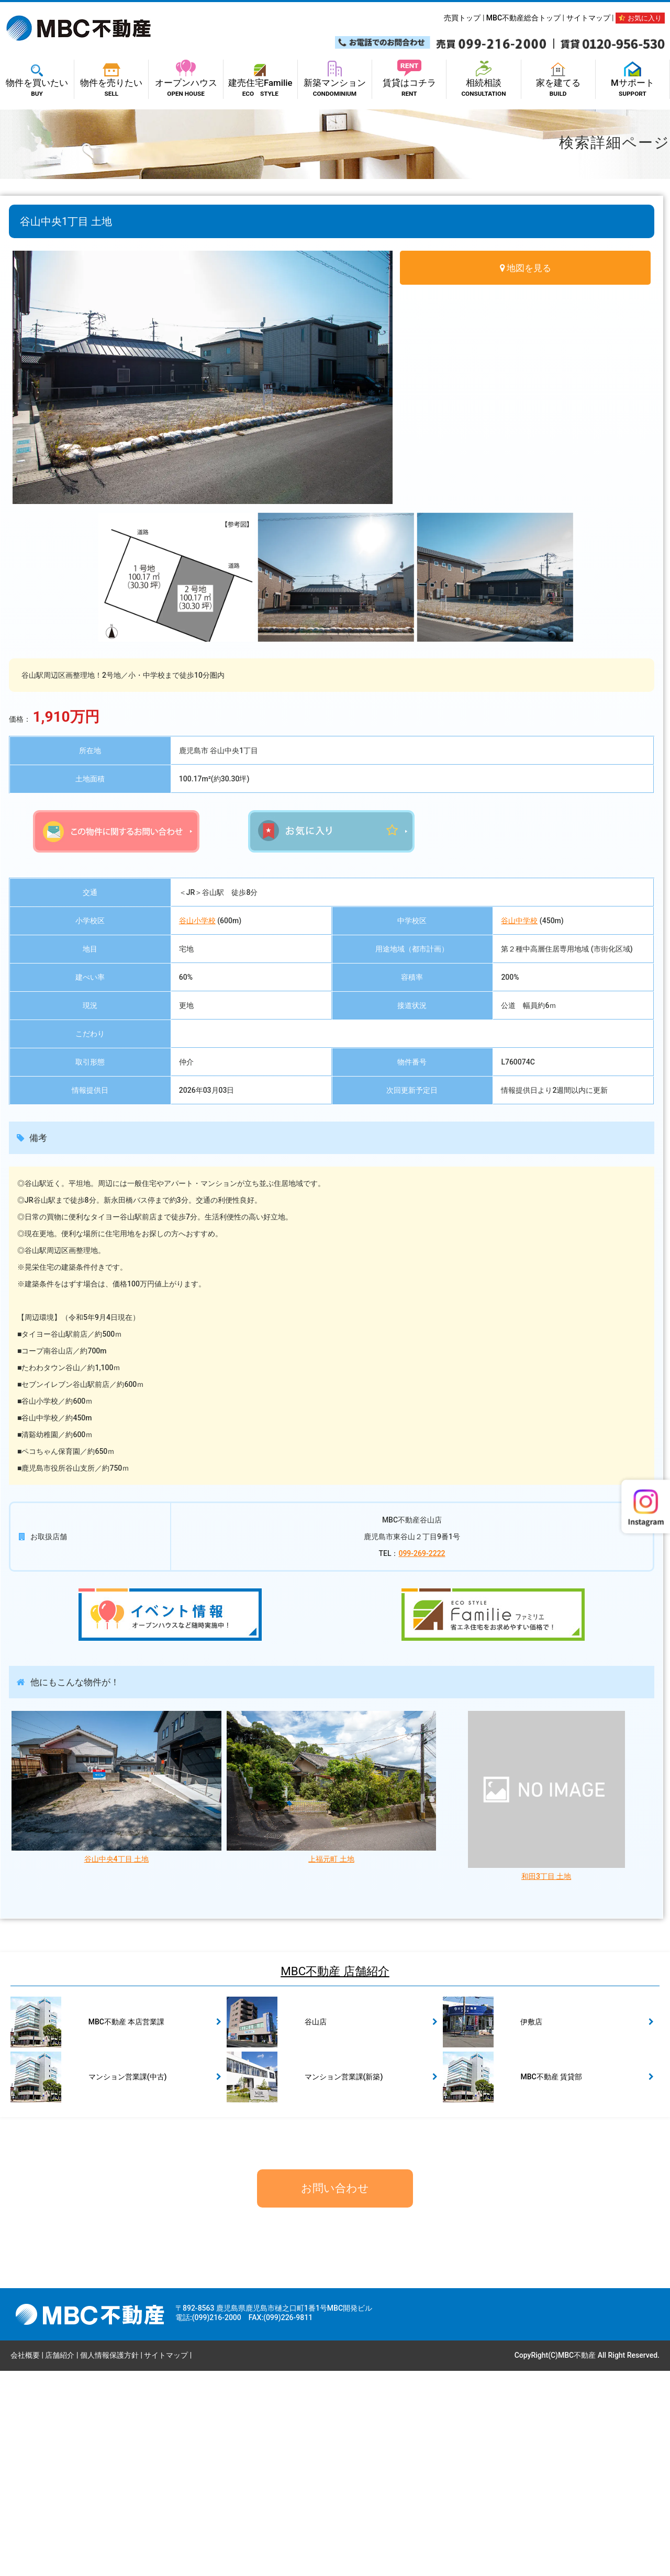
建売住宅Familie (260, 81)
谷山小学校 (197, 1125)
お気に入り (640, 18)
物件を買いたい (37, 81)
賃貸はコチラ (409, 81)
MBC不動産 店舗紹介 (335, 2176)
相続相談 (483, 81)
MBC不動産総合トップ (523, 18)
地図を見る (529, 268)
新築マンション (335, 81)
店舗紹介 (59, 2560)
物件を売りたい (111, 81)
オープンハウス (185, 81)
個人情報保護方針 (109, 2560)
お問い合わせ (335, 2393)
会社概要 (25, 2560)
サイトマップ (588, 18)
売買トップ (462, 18)
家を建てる (558, 81)
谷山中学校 (519, 1125)
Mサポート (632, 81)
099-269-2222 (421, 1758)
